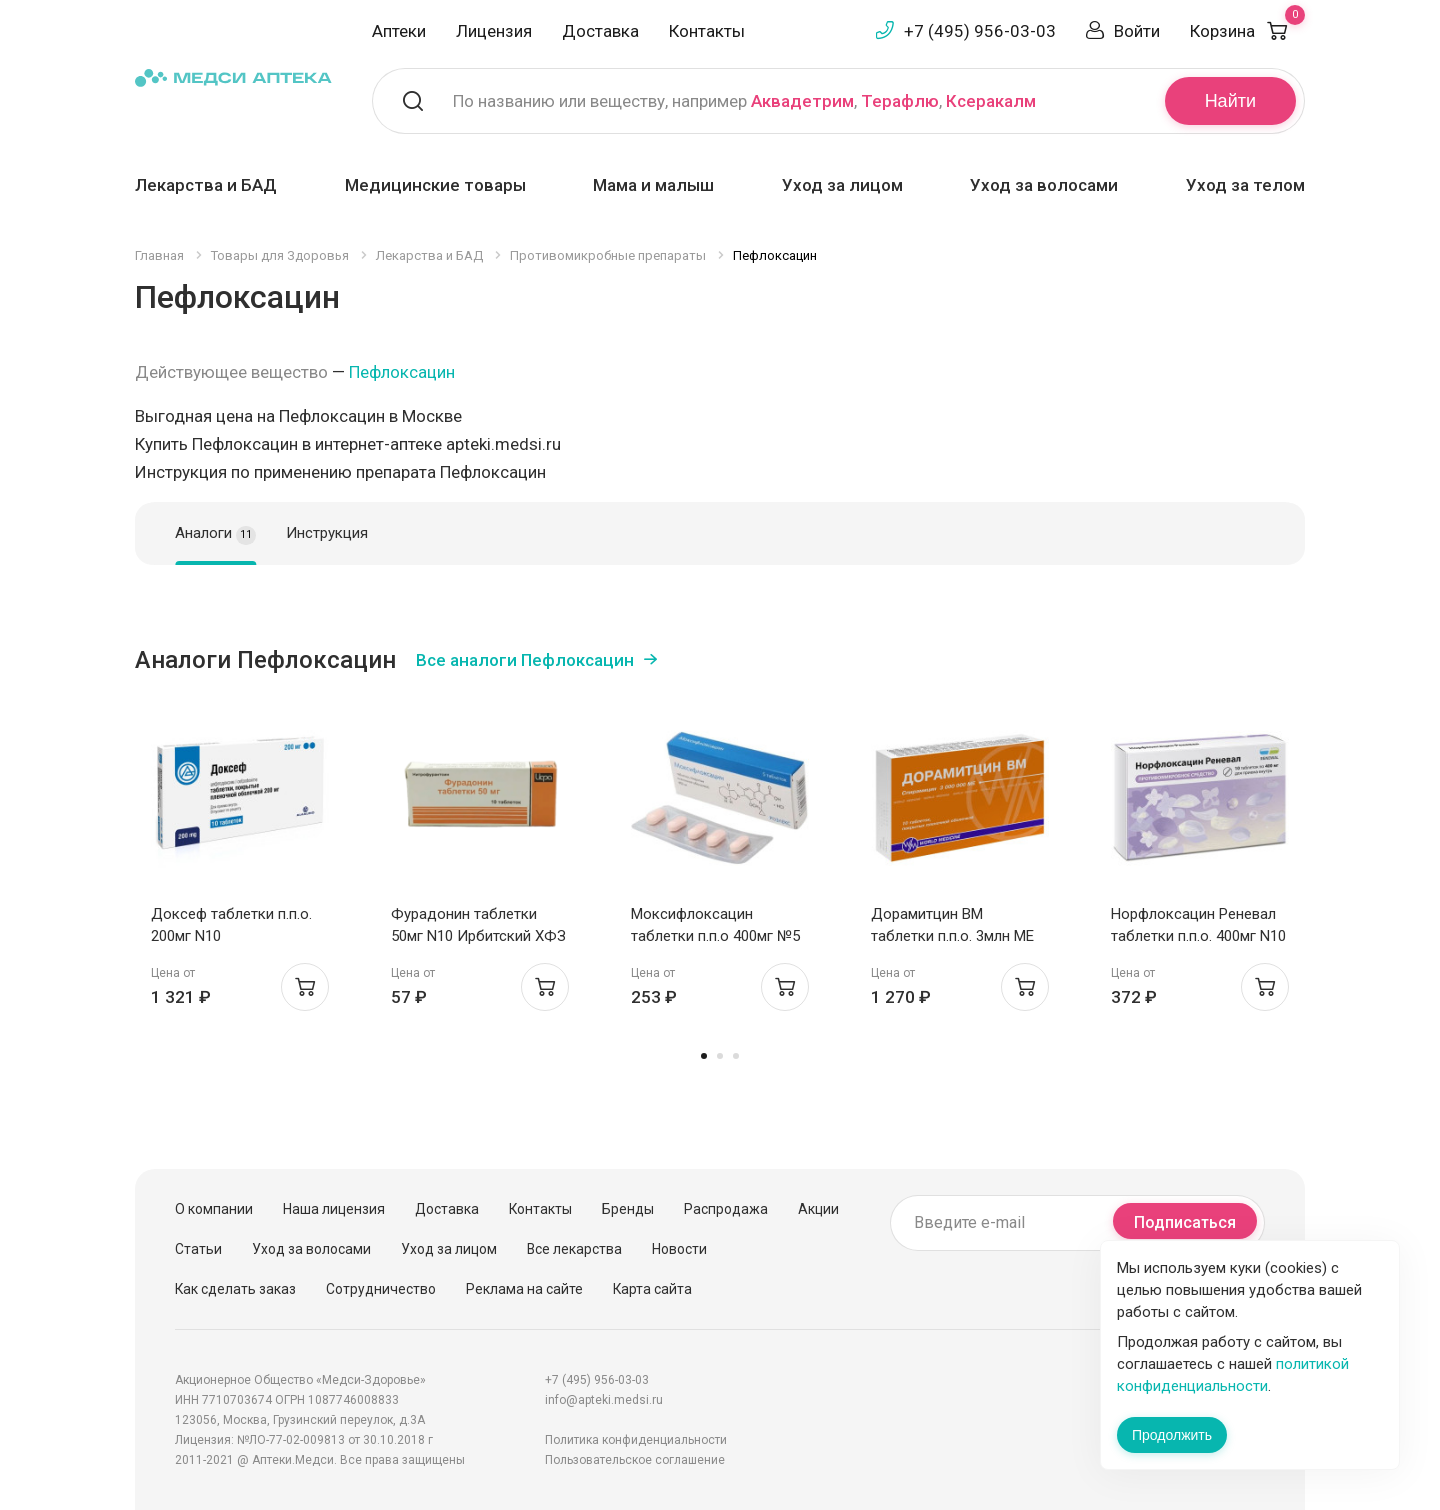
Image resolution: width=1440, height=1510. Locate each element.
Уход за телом (1245, 185)
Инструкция (327, 533)
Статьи (198, 1249)
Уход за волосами (1044, 185)
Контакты (707, 31)
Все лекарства (574, 1249)
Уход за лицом (842, 185)
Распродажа (726, 1209)
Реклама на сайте (524, 1289)
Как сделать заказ (235, 1289)
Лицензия (494, 31)
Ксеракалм (991, 101)
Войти (1137, 31)
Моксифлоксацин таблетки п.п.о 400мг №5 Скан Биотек (715, 936)
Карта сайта (652, 1289)
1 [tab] (704, 1056)
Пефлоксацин (402, 372)
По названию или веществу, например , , (744, 101)
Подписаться (1185, 1222)
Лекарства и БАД (206, 185)
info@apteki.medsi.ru (604, 1400)
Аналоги (215, 534)
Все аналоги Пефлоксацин (525, 660)
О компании (214, 1209)
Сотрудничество (381, 1289)
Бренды (628, 1209)
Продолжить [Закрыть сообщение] (1172, 1435)
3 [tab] (736, 1056)
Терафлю (900, 101)
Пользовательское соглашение (635, 1460)
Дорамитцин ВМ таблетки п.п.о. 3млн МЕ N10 (952, 936)
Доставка (600, 31)
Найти (1230, 101)
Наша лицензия (334, 1209)
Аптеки (399, 31)
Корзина (1247, 31)
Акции (818, 1209)
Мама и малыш (653, 185)
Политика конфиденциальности (636, 1440)
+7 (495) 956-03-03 (980, 31)
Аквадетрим (802, 101)
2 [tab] (720, 1056)
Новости (679, 1249)
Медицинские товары (435, 185)
